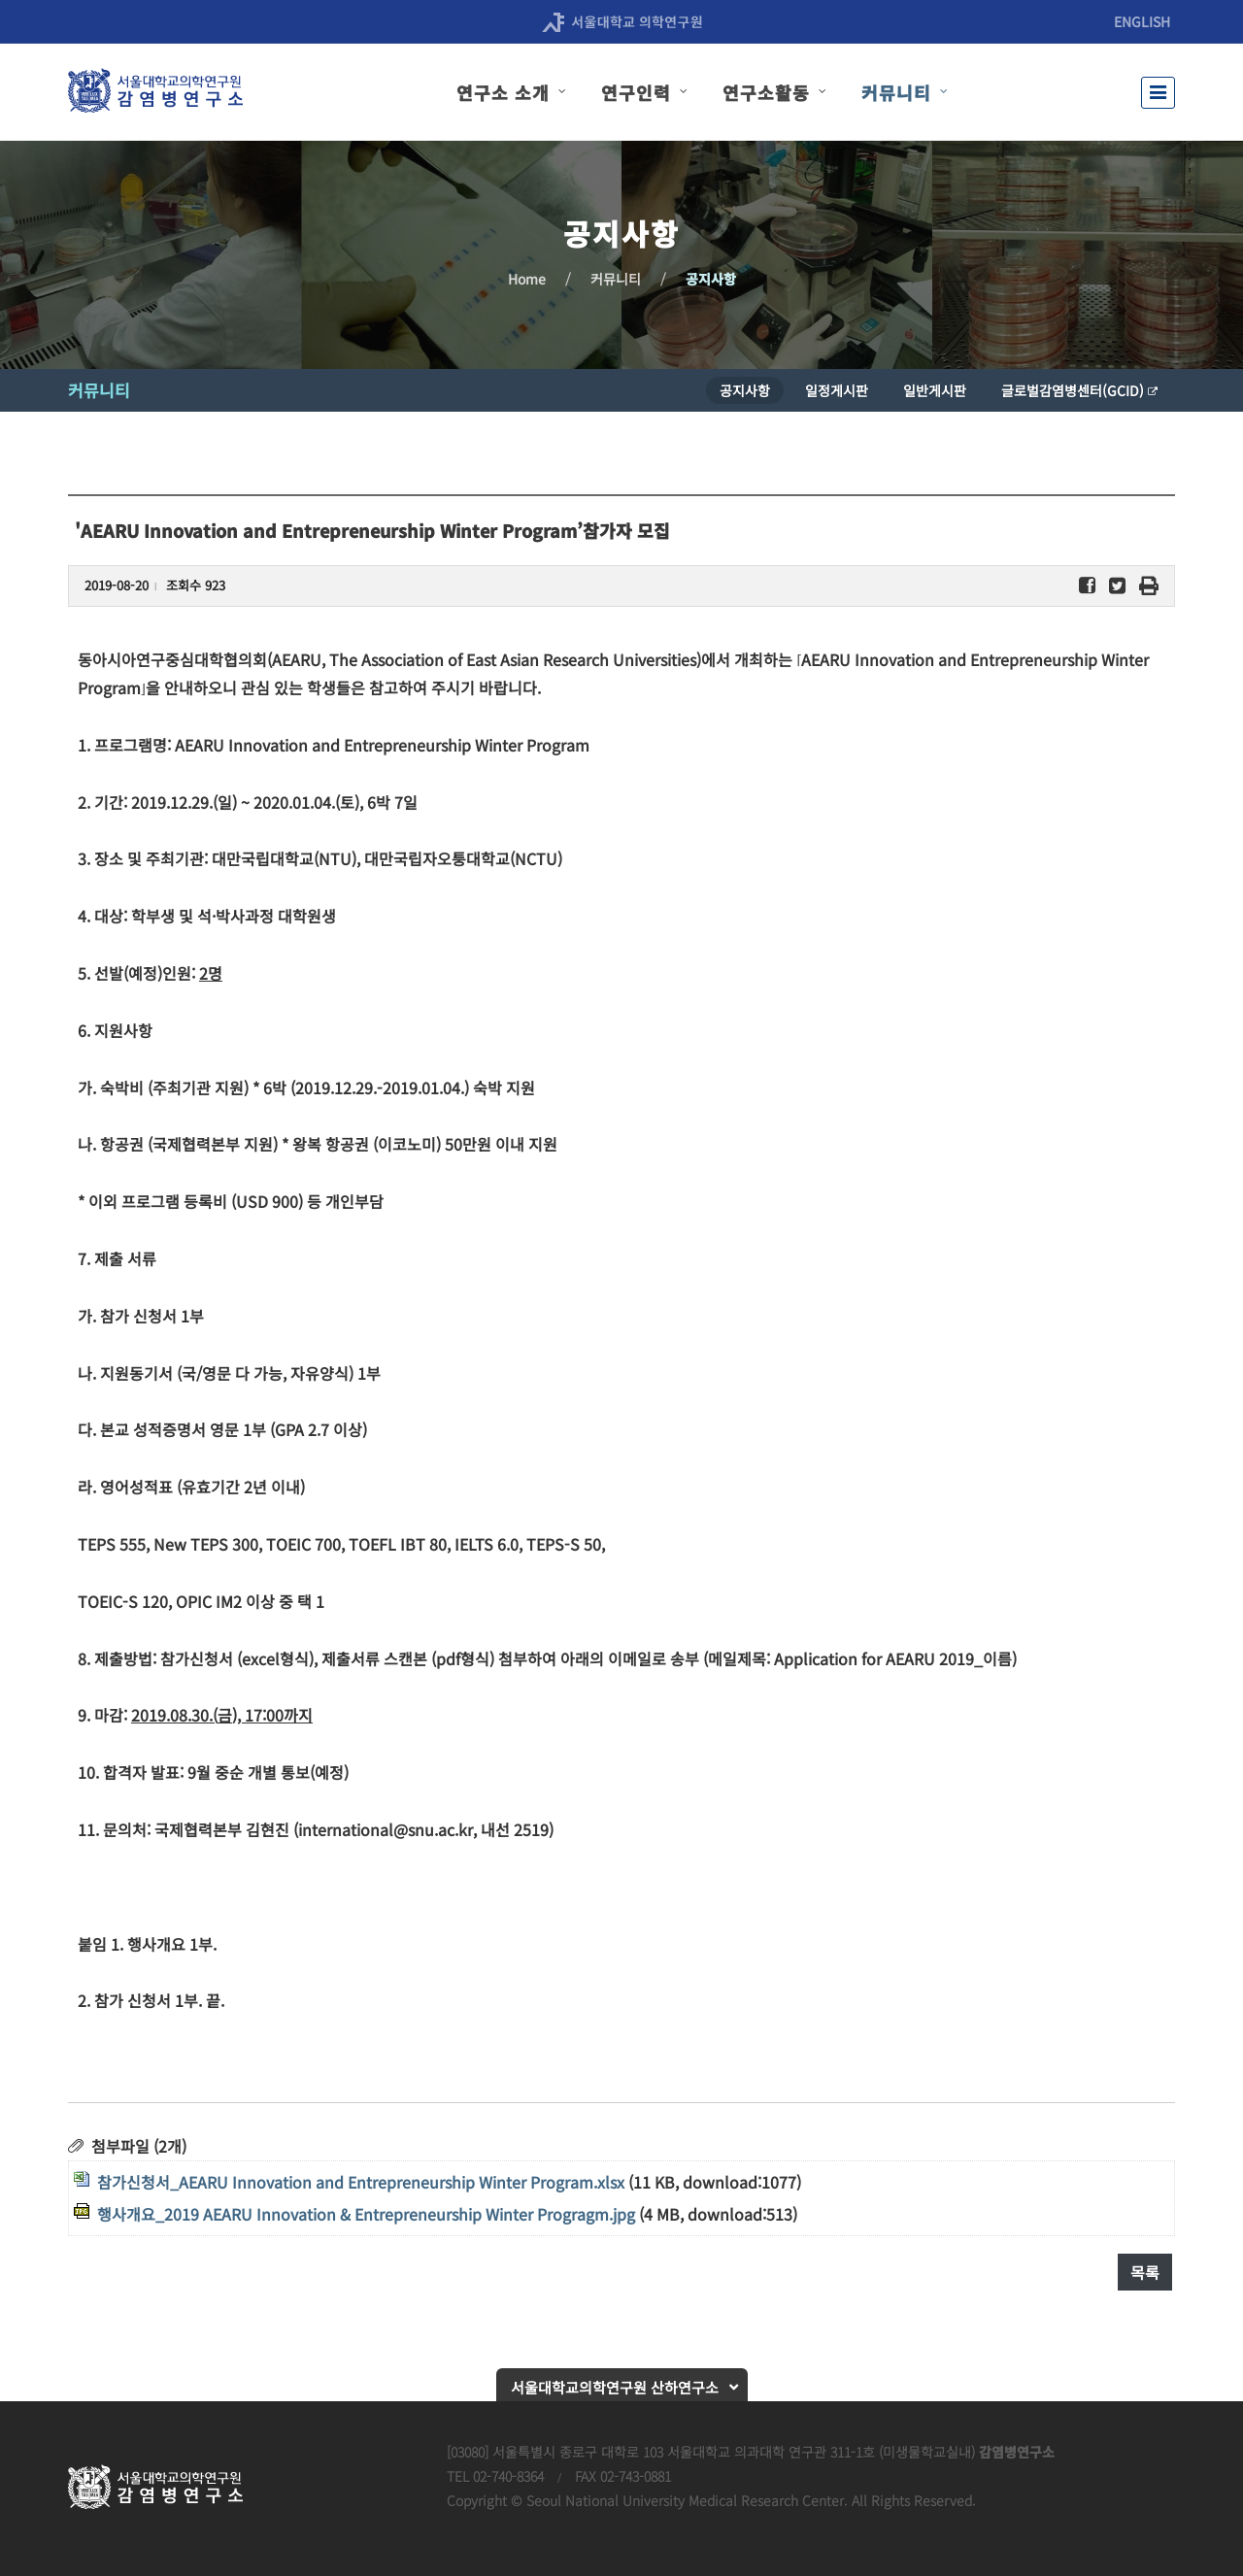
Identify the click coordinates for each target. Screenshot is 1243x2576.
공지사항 (711, 278)
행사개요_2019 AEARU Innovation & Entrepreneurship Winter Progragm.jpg (366, 2213)
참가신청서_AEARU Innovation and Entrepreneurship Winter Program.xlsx (360, 2181)
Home (527, 278)
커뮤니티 (615, 278)
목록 (1144, 2272)
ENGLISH (1142, 21)
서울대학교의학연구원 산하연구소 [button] (615, 2387)
